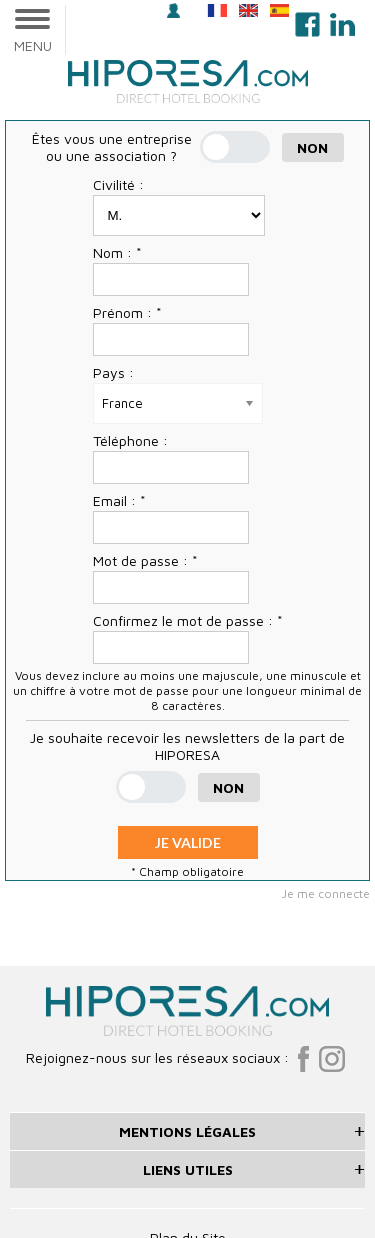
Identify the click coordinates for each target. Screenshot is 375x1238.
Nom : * (117, 252)
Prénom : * (127, 312)
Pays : (113, 372)
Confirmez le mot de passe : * (188, 620)
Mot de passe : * (145, 560)
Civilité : (118, 184)
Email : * (119, 500)
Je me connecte (326, 893)
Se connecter (173, 10)
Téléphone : (130, 440)
